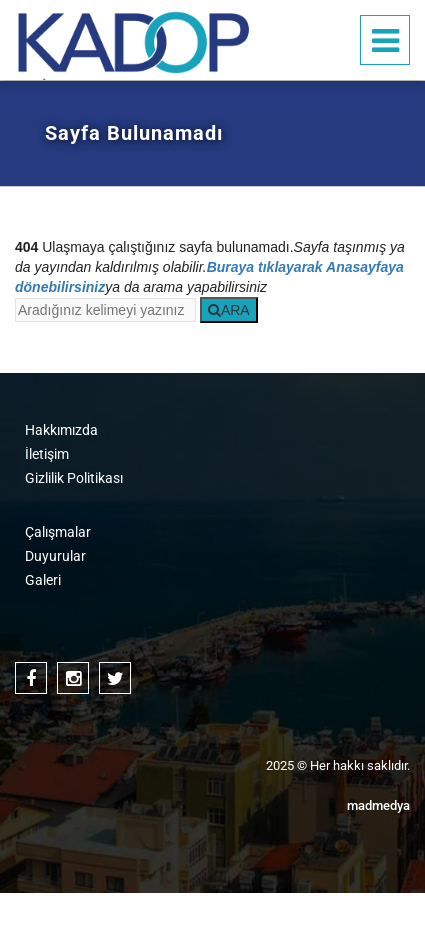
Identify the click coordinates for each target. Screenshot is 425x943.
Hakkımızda (61, 430)
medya (378, 805)
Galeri (43, 580)
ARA (229, 310)
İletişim (47, 454)
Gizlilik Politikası (74, 478)
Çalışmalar (58, 532)
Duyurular (55, 556)
